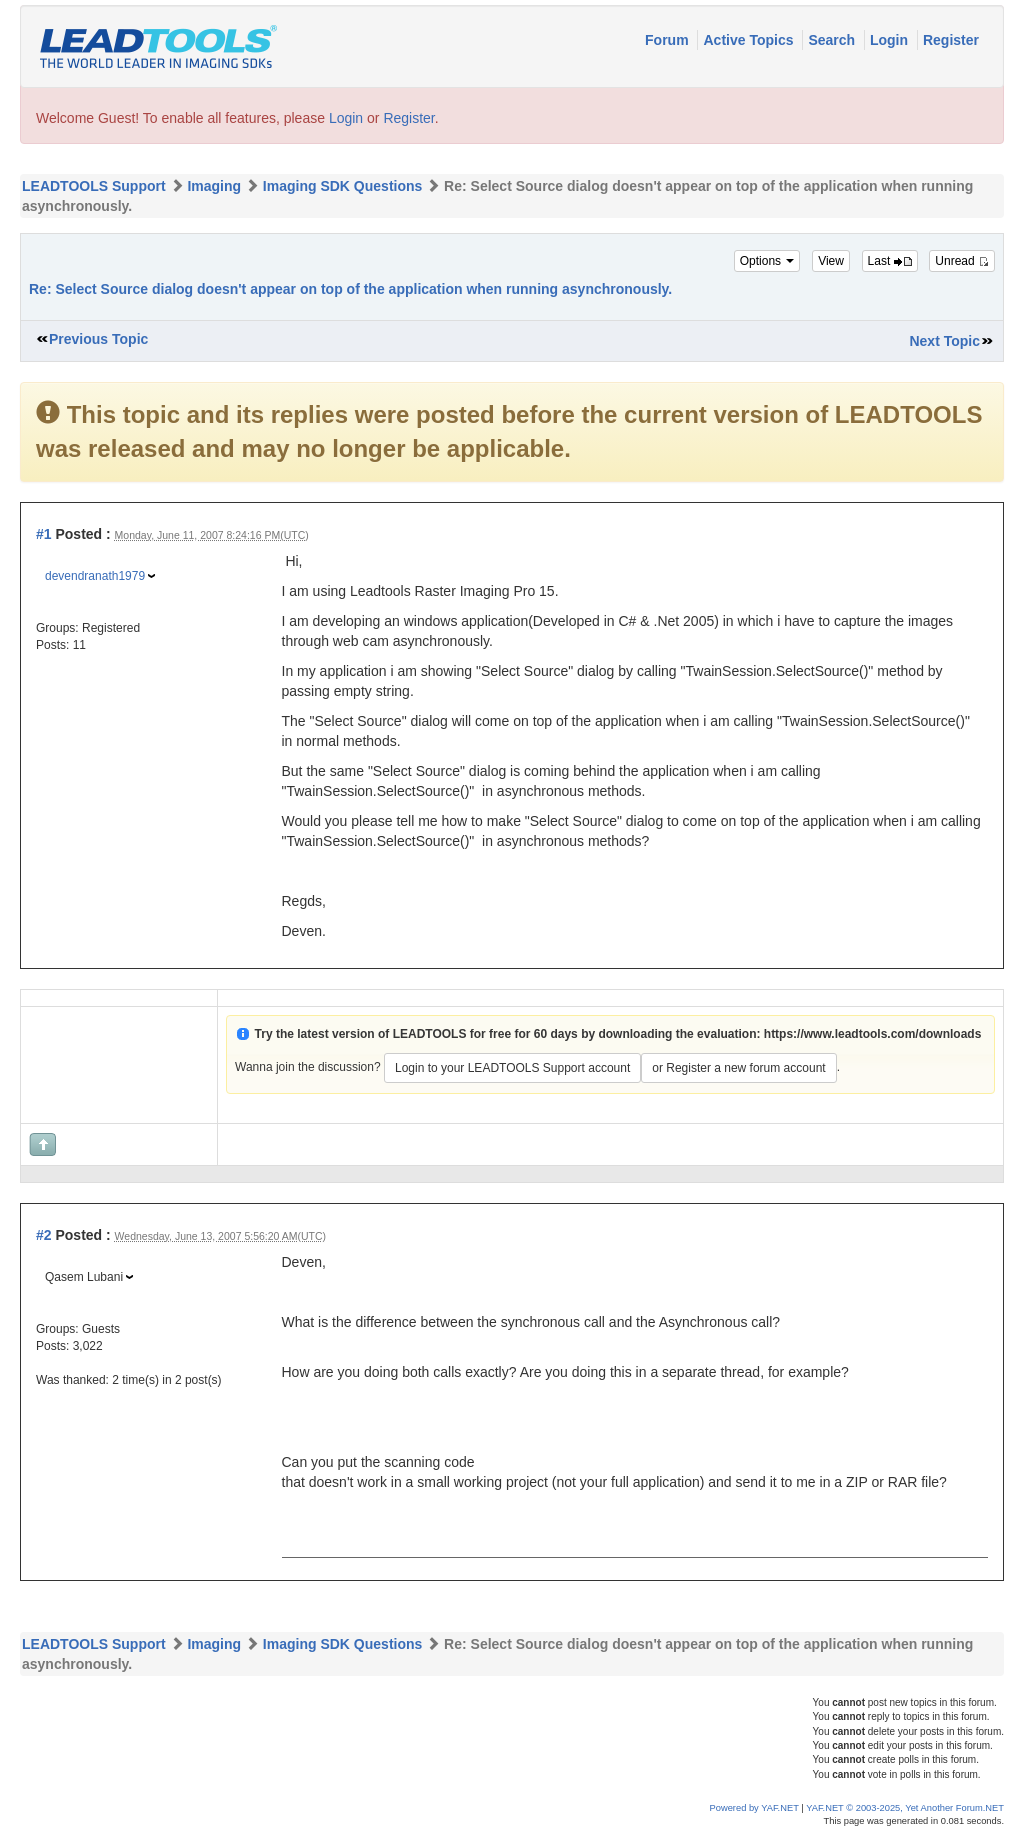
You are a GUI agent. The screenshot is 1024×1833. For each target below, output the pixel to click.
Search (833, 40)
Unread (962, 261)
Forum (668, 40)
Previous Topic (98, 339)
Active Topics (750, 40)
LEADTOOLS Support (94, 186)
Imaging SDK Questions (342, 186)
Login (891, 40)
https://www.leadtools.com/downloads (873, 1034)
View (831, 261)
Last (890, 261)
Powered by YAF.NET (754, 1808)
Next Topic (944, 341)
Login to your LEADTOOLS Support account (512, 1068)
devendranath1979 (95, 576)
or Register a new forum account (738, 1068)
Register (951, 40)
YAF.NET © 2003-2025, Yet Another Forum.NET (905, 1808)
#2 (44, 1235)
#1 (44, 534)
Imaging (214, 186)
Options (767, 261)
